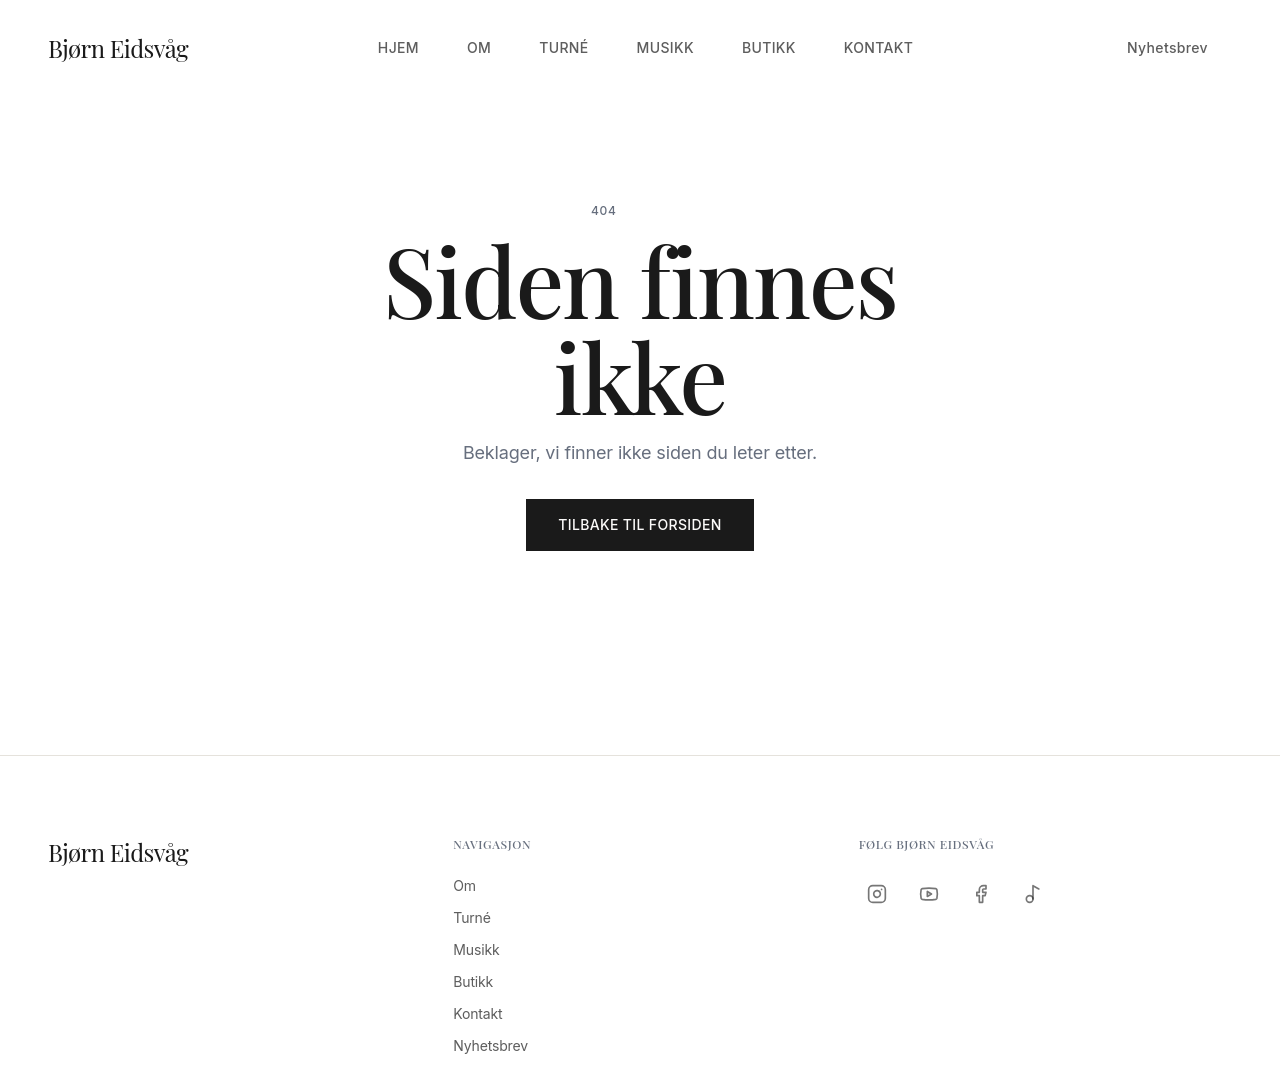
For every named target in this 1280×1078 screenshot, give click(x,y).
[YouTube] (929, 894)
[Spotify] (1033, 894)
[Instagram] (877, 894)
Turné (563, 47)
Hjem (398, 47)
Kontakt (879, 47)
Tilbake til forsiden (639, 524)
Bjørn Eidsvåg (118, 48)
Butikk (769, 47)
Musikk (665, 47)
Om (479, 47)
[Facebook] (981, 894)
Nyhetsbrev (1167, 47)
